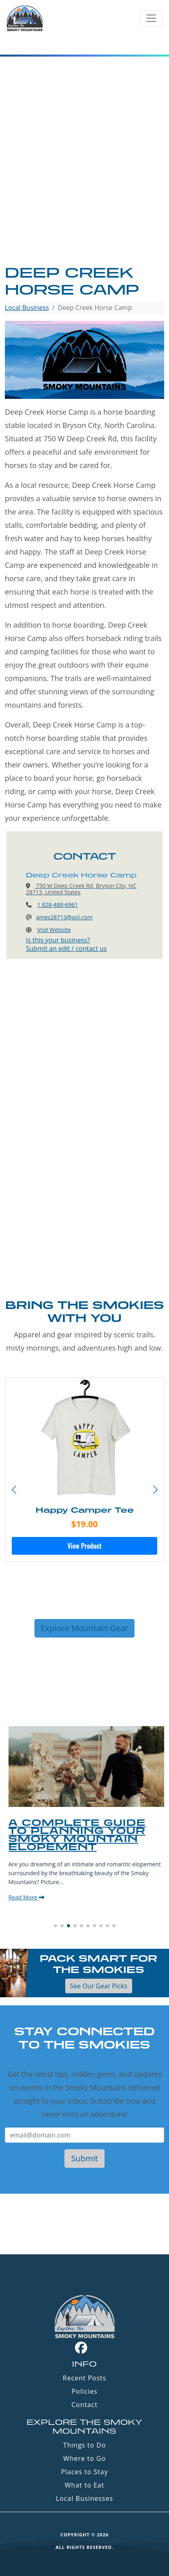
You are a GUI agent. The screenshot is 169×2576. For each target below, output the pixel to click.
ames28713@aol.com (64, 917)
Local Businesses (84, 2498)
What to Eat (84, 2485)
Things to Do (84, 2445)
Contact (84, 2404)
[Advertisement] (84, 175)
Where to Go (84, 2458)
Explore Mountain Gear (84, 1628)
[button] (155, 1490)
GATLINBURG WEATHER (84, 2224)
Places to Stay (84, 2471)
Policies (85, 2391)
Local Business (27, 307)
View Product (84, 1546)
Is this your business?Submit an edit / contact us (66, 944)
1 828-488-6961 (57, 905)
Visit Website (54, 930)
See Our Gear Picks (98, 1986)
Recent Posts (84, 2378)
